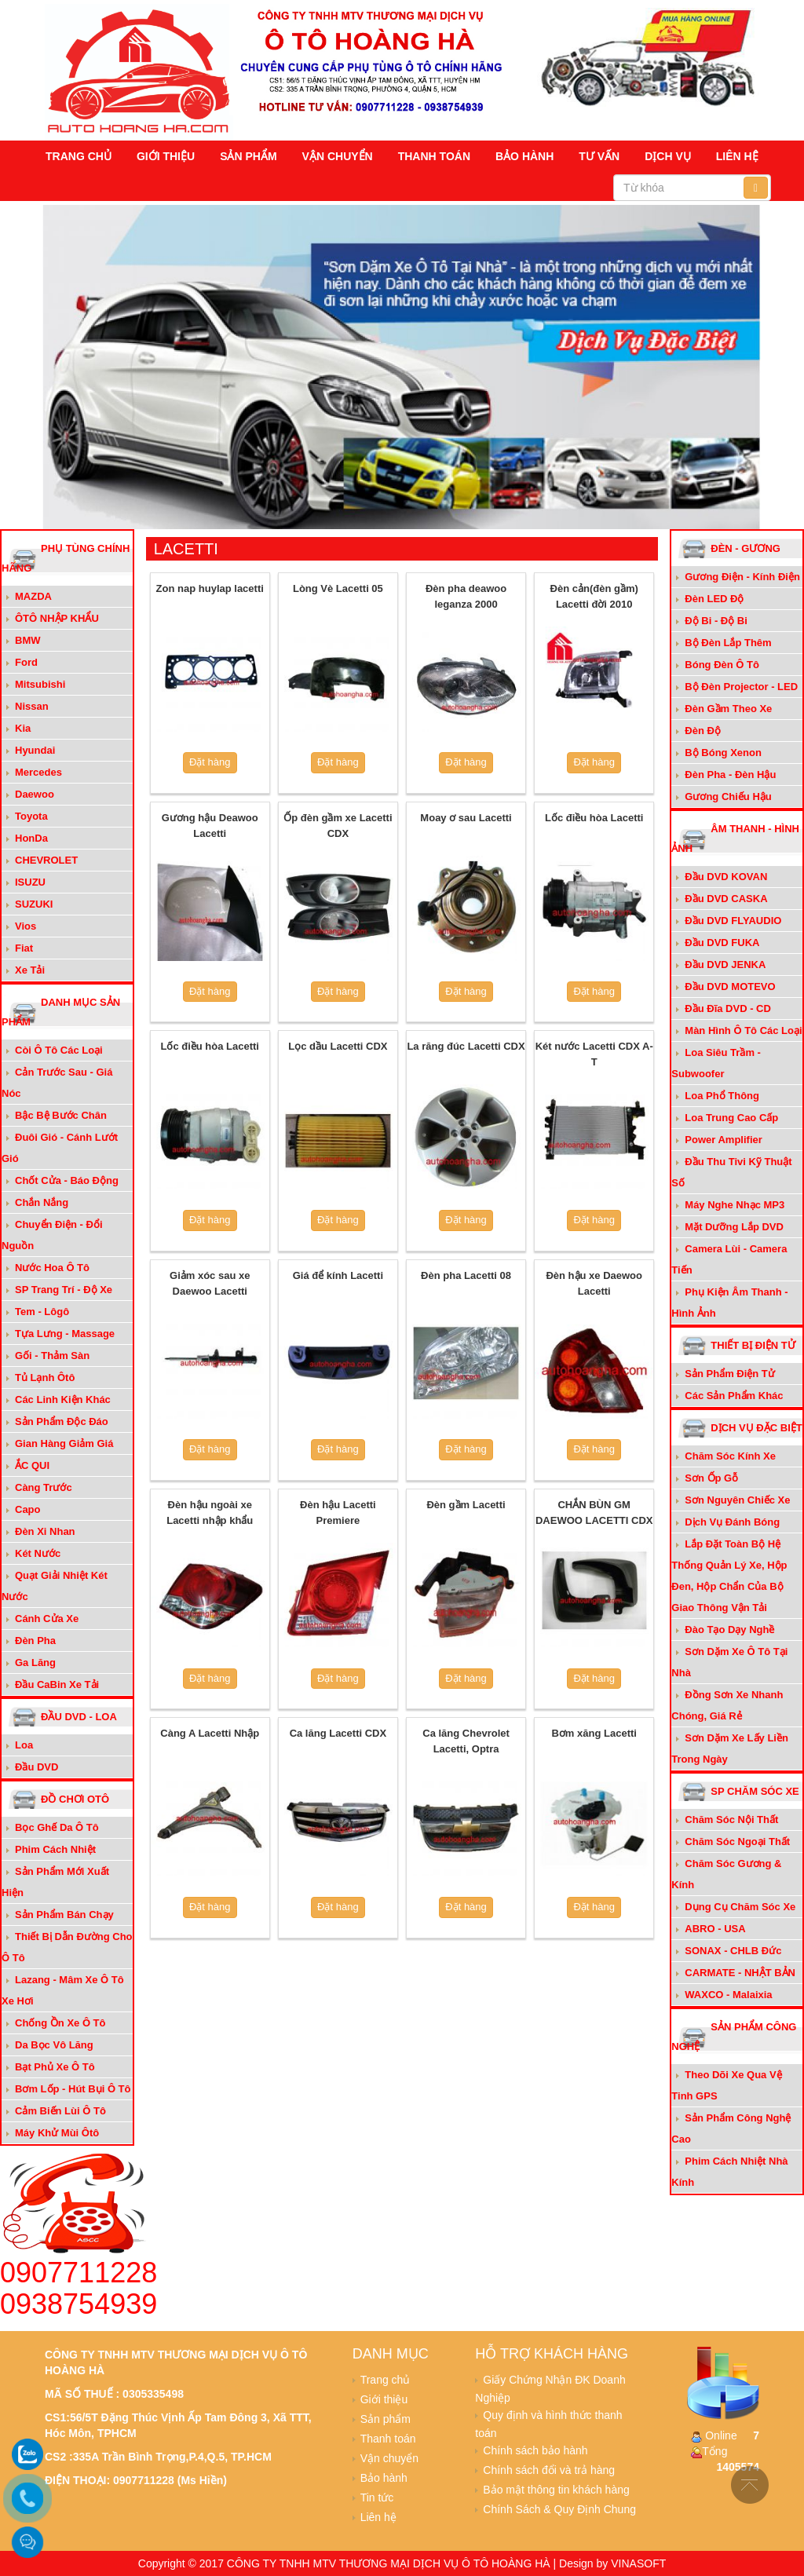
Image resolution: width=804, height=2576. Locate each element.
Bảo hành (524, 156)
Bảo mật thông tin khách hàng (556, 2489)
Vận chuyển (337, 156)
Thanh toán (434, 156)
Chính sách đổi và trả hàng (549, 2470)
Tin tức (377, 2497)
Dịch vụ (668, 156)
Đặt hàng (210, 762)
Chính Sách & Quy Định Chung (559, 2509)
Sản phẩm (248, 156)
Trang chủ (78, 156)
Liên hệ (737, 156)
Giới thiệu (166, 156)
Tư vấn (599, 156)
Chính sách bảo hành (535, 2450)
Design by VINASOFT (612, 2563)
